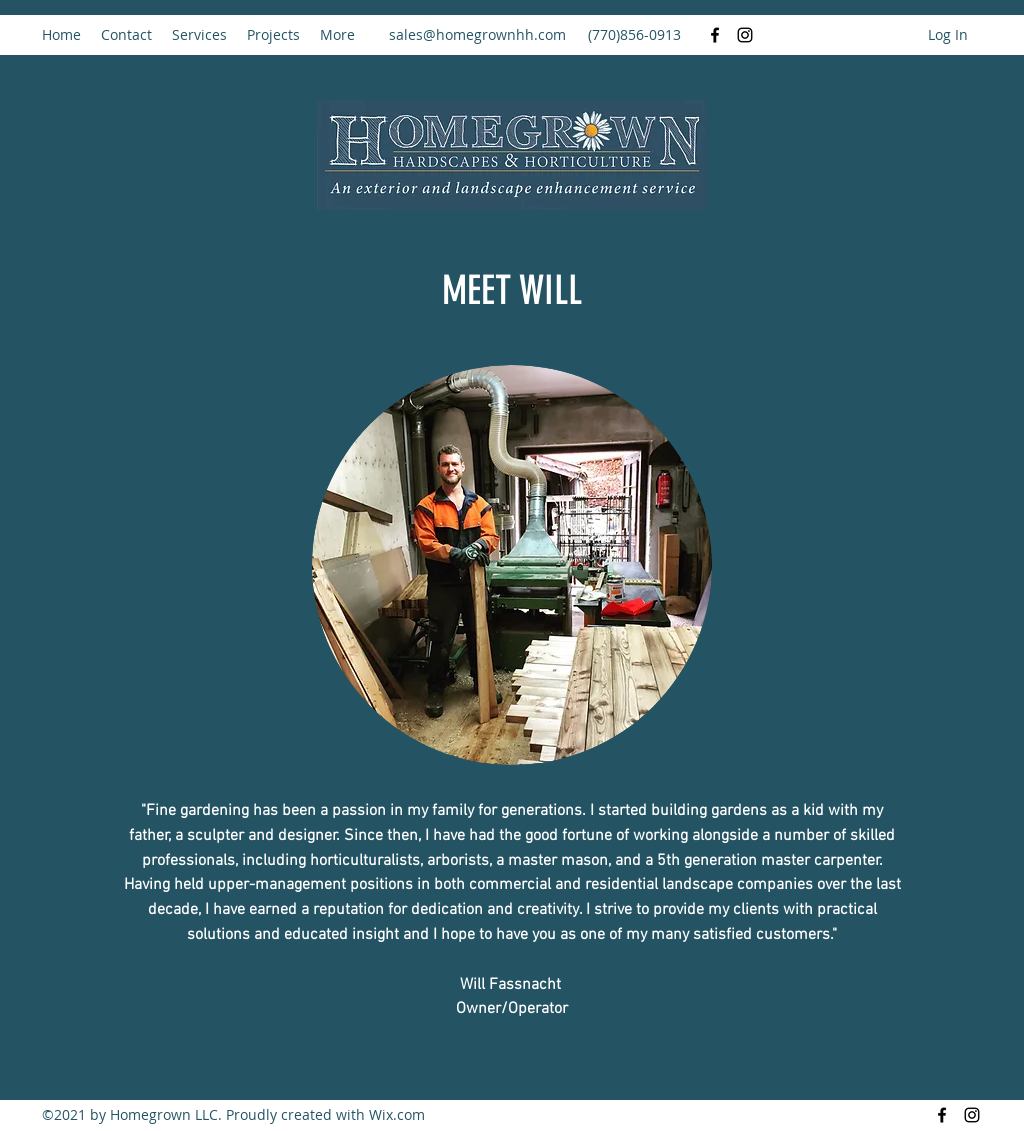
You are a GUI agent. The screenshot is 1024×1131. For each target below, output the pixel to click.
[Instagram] (745, 35)
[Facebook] (715, 35)
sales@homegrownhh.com (477, 34)
